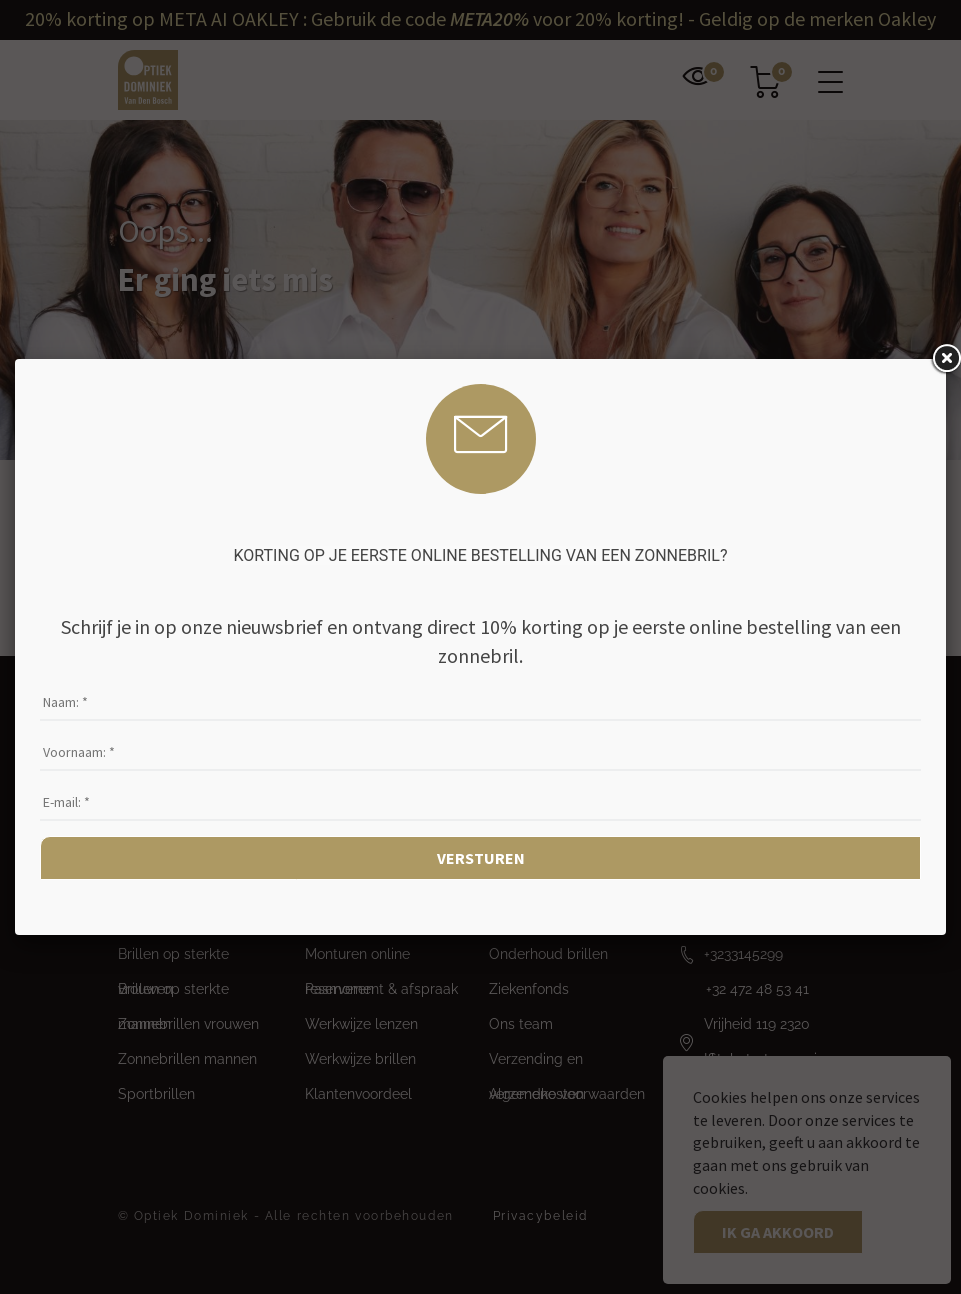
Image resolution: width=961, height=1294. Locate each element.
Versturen (481, 858)
